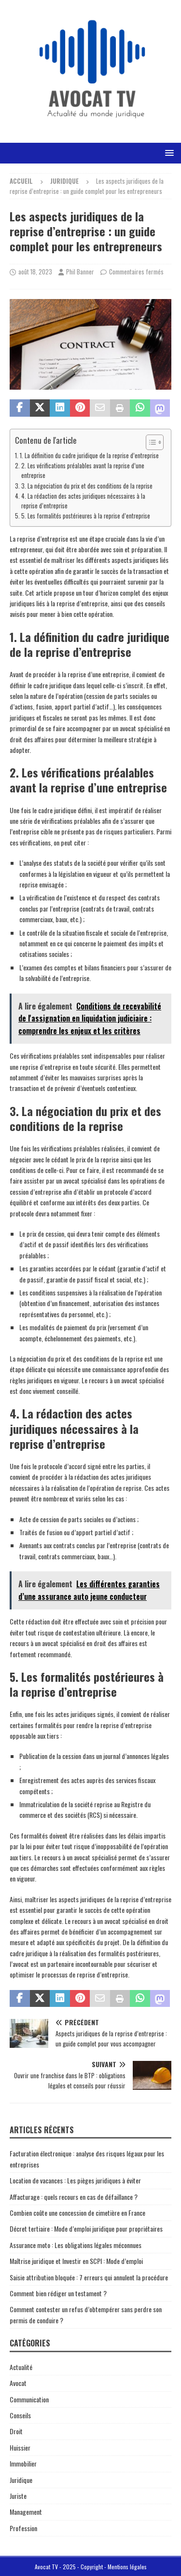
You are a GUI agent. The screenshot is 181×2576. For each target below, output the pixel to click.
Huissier (20, 2447)
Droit (16, 2431)
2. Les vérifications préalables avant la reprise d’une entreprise (82, 470)
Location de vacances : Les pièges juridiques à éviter (75, 2180)
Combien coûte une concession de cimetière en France (77, 2213)
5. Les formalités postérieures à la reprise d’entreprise (85, 515)
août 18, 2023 (35, 271)
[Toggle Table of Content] (150, 442)
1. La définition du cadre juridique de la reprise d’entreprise (89, 455)
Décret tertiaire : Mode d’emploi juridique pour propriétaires (86, 2228)
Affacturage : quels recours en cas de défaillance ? (74, 2197)
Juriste (18, 2496)
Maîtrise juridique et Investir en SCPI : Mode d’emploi (76, 2261)
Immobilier (23, 2463)
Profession (23, 2528)
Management (26, 2512)
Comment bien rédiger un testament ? (58, 2293)
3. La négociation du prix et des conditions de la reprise (87, 486)
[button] (168, 152)
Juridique (21, 2480)
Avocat (18, 2383)
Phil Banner (80, 271)
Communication (29, 2399)
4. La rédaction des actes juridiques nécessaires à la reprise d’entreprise (83, 500)
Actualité (21, 2367)
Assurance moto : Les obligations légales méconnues (75, 2245)
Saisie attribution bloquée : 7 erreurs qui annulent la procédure (89, 2277)
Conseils (20, 2415)
